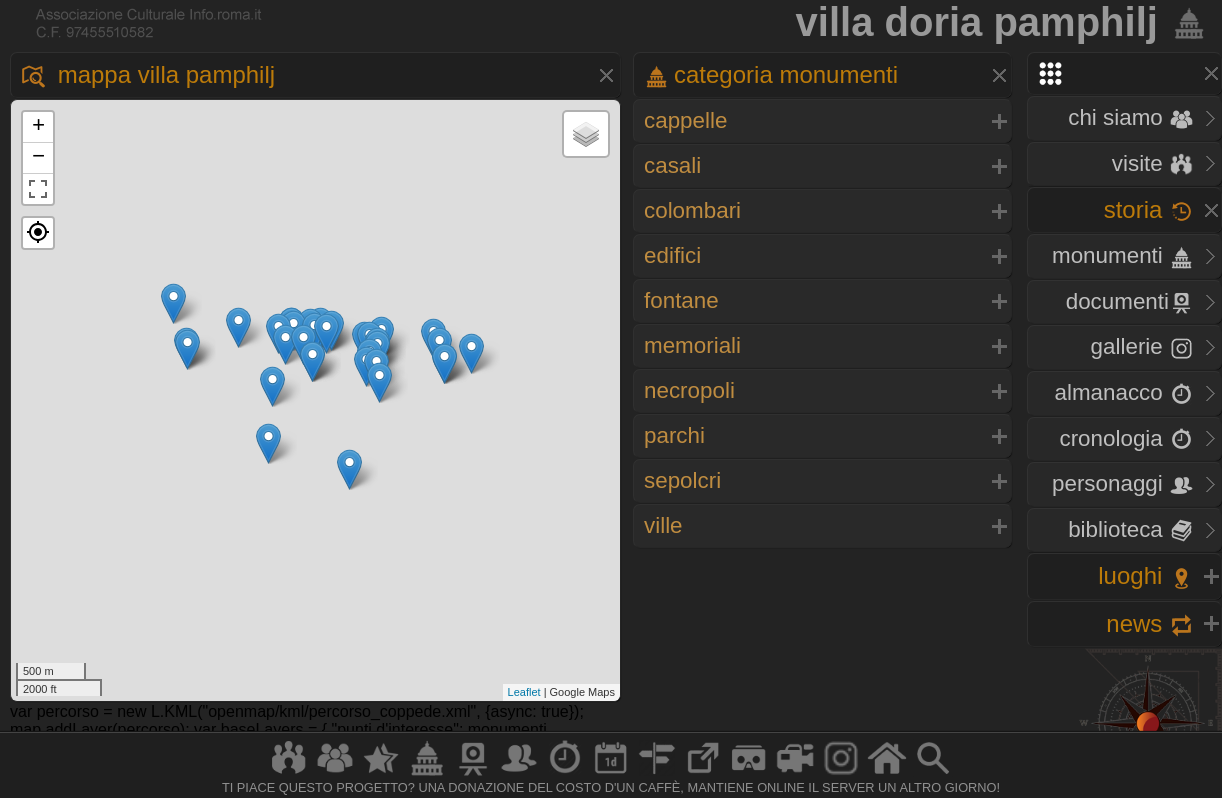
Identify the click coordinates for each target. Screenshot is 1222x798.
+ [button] (38, 127)
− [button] (38, 158)
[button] (38, 233)
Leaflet (524, 692)
